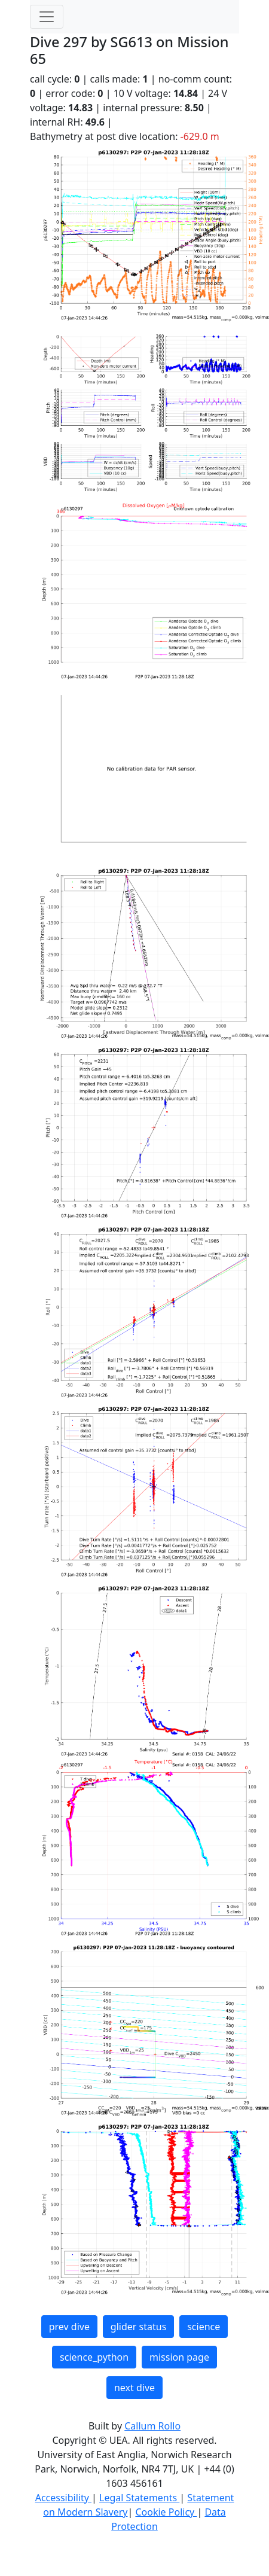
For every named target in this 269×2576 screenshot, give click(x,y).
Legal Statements (139, 2497)
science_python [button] (94, 2357)
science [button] (203, 2326)
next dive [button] (134, 2387)
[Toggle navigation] (46, 17)
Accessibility (63, 2497)
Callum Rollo (152, 2425)
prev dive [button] (69, 2326)
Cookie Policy (166, 2512)
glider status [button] (138, 2326)
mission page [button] (179, 2357)
